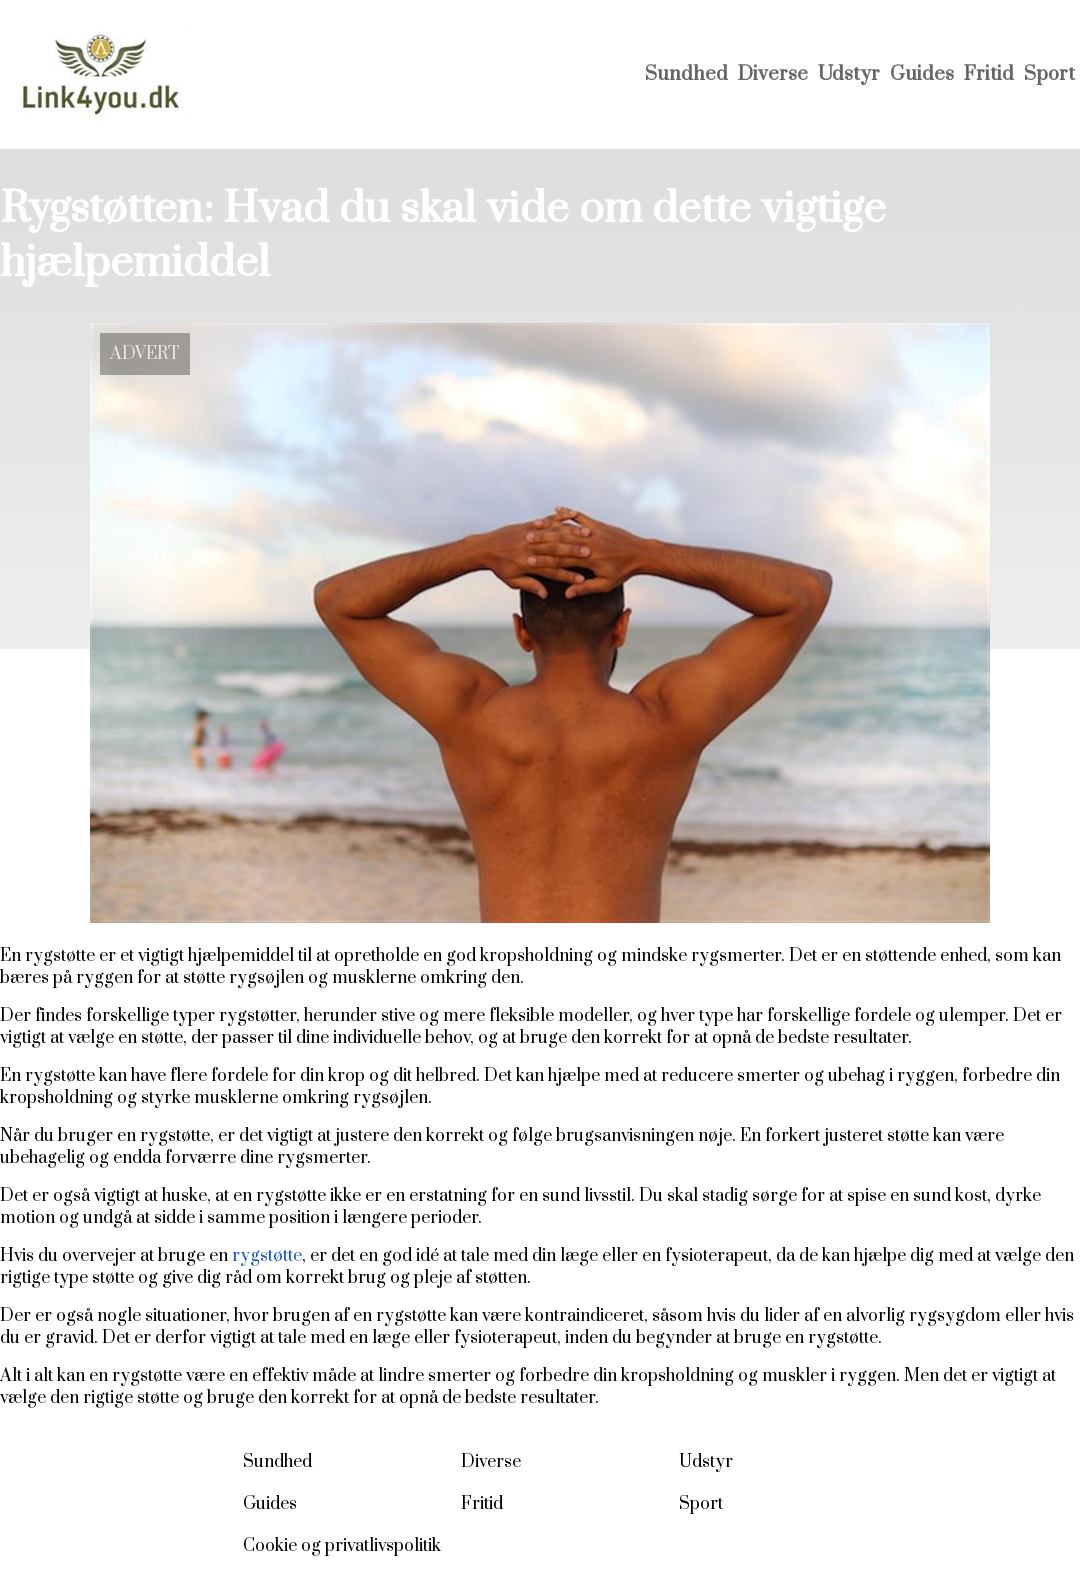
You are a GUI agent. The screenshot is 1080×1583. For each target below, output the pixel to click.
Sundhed (686, 74)
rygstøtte (267, 1256)
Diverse (773, 74)
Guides (922, 74)
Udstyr (849, 74)
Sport (1049, 74)
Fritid (989, 74)
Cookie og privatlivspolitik (342, 1546)
